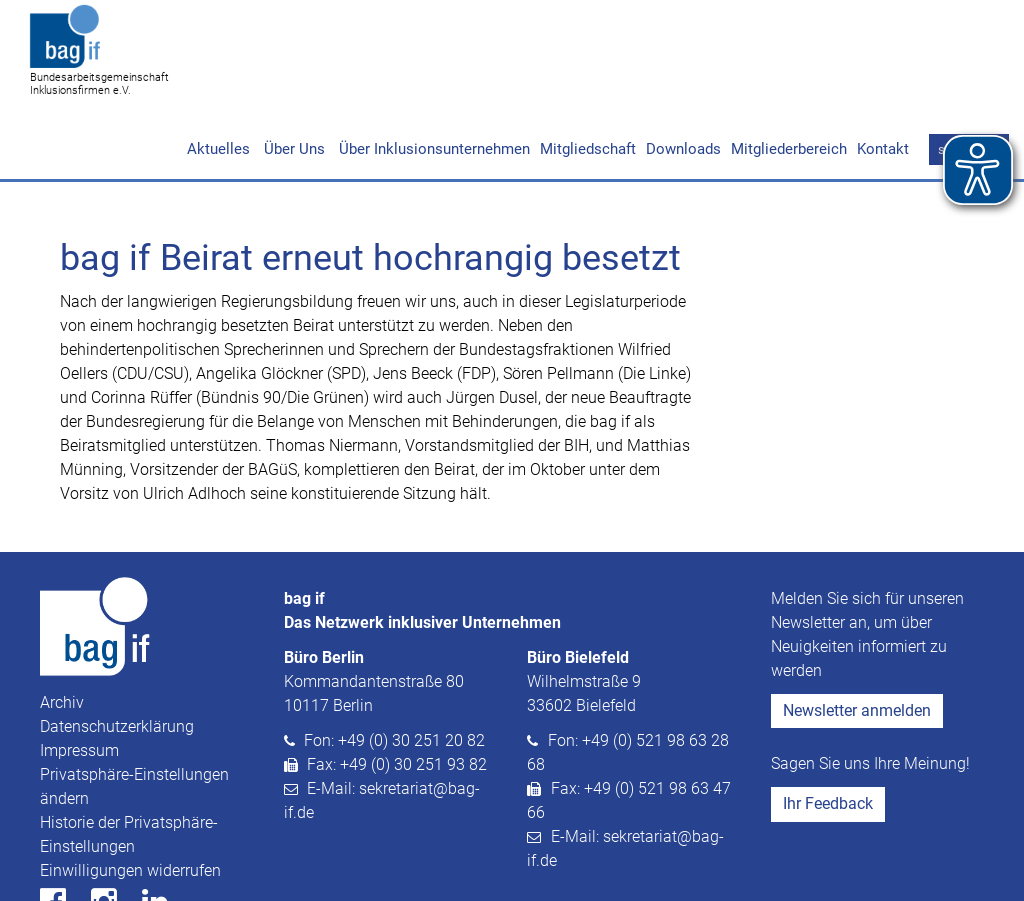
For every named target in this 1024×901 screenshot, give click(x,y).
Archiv (62, 625)
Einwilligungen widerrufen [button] (130, 793)
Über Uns (292, 72)
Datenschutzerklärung (117, 649)
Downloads (683, 72)
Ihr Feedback (828, 726)
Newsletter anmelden (857, 633)
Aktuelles (218, 72)
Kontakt (883, 72)
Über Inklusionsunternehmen (432, 72)
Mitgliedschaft (588, 72)
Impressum (79, 673)
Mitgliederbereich (789, 72)
